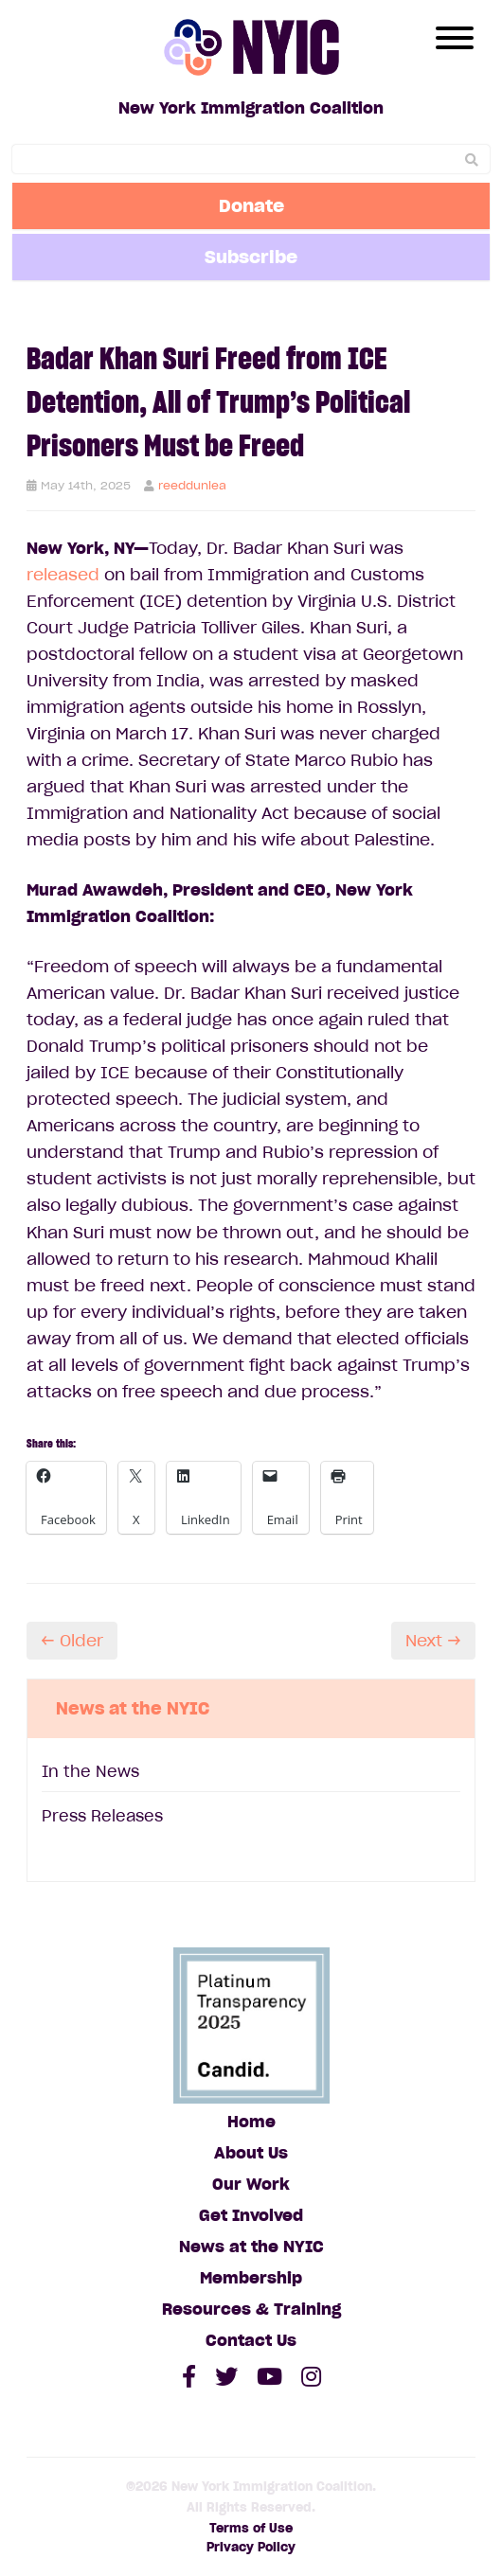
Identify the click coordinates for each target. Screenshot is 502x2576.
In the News (90, 1771)
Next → (433, 1640)
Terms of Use (251, 2528)
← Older (72, 1640)
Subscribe (251, 256)
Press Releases (102, 1815)
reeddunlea (192, 485)
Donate (251, 205)
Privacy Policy (251, 2547)
